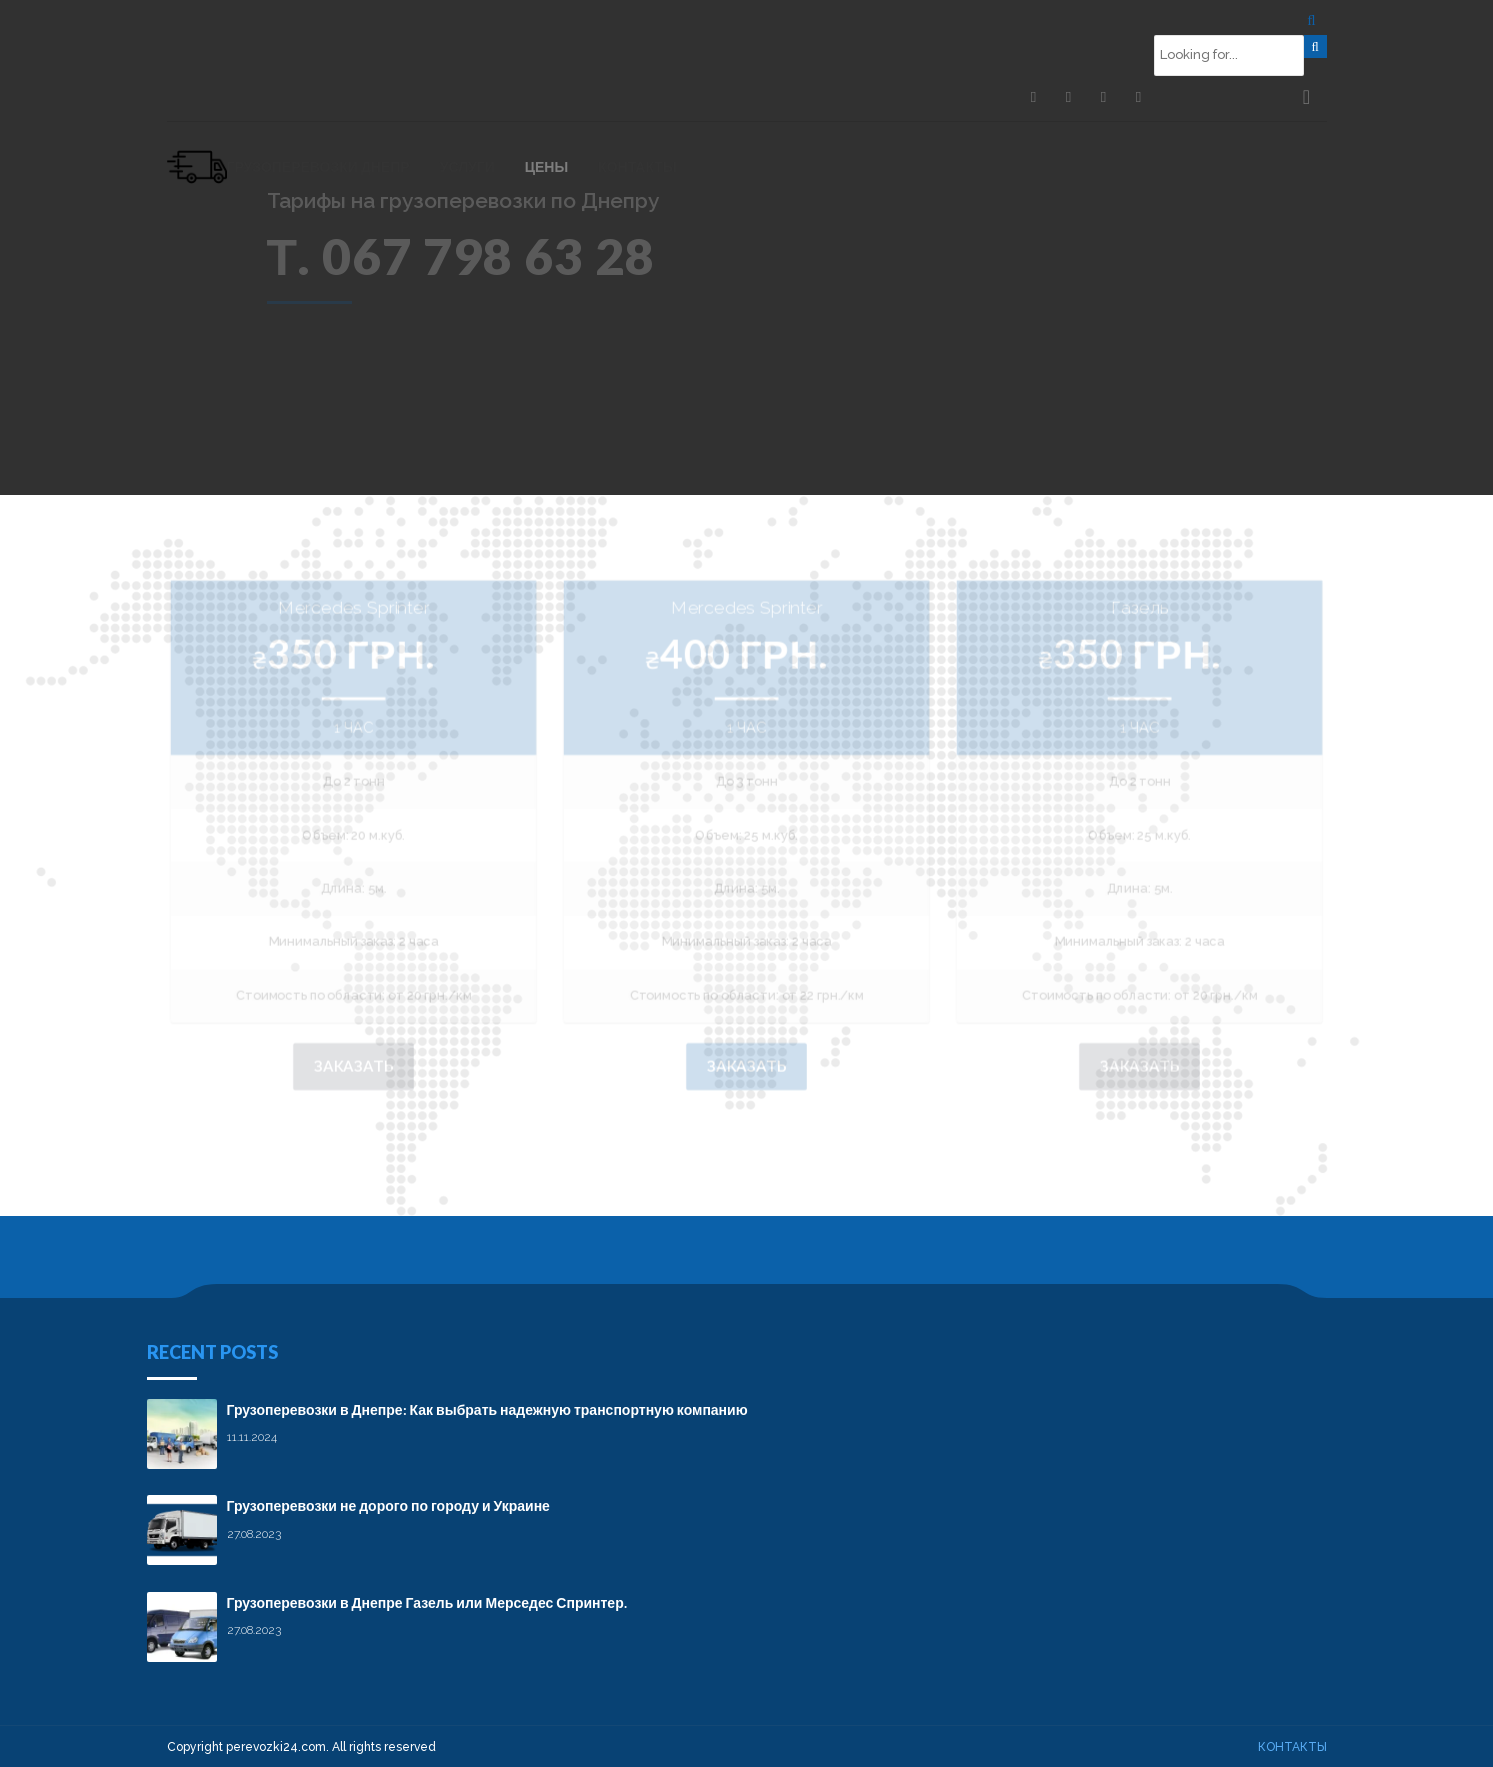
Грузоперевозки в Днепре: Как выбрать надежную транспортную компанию (487, 1408)
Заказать (352, 1065)
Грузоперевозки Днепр (318, 166)
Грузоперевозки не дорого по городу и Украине (388, 1504)
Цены (546, 166)
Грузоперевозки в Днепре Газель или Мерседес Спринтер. (427, 1601)
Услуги (467, 166)
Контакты (637, 166)
